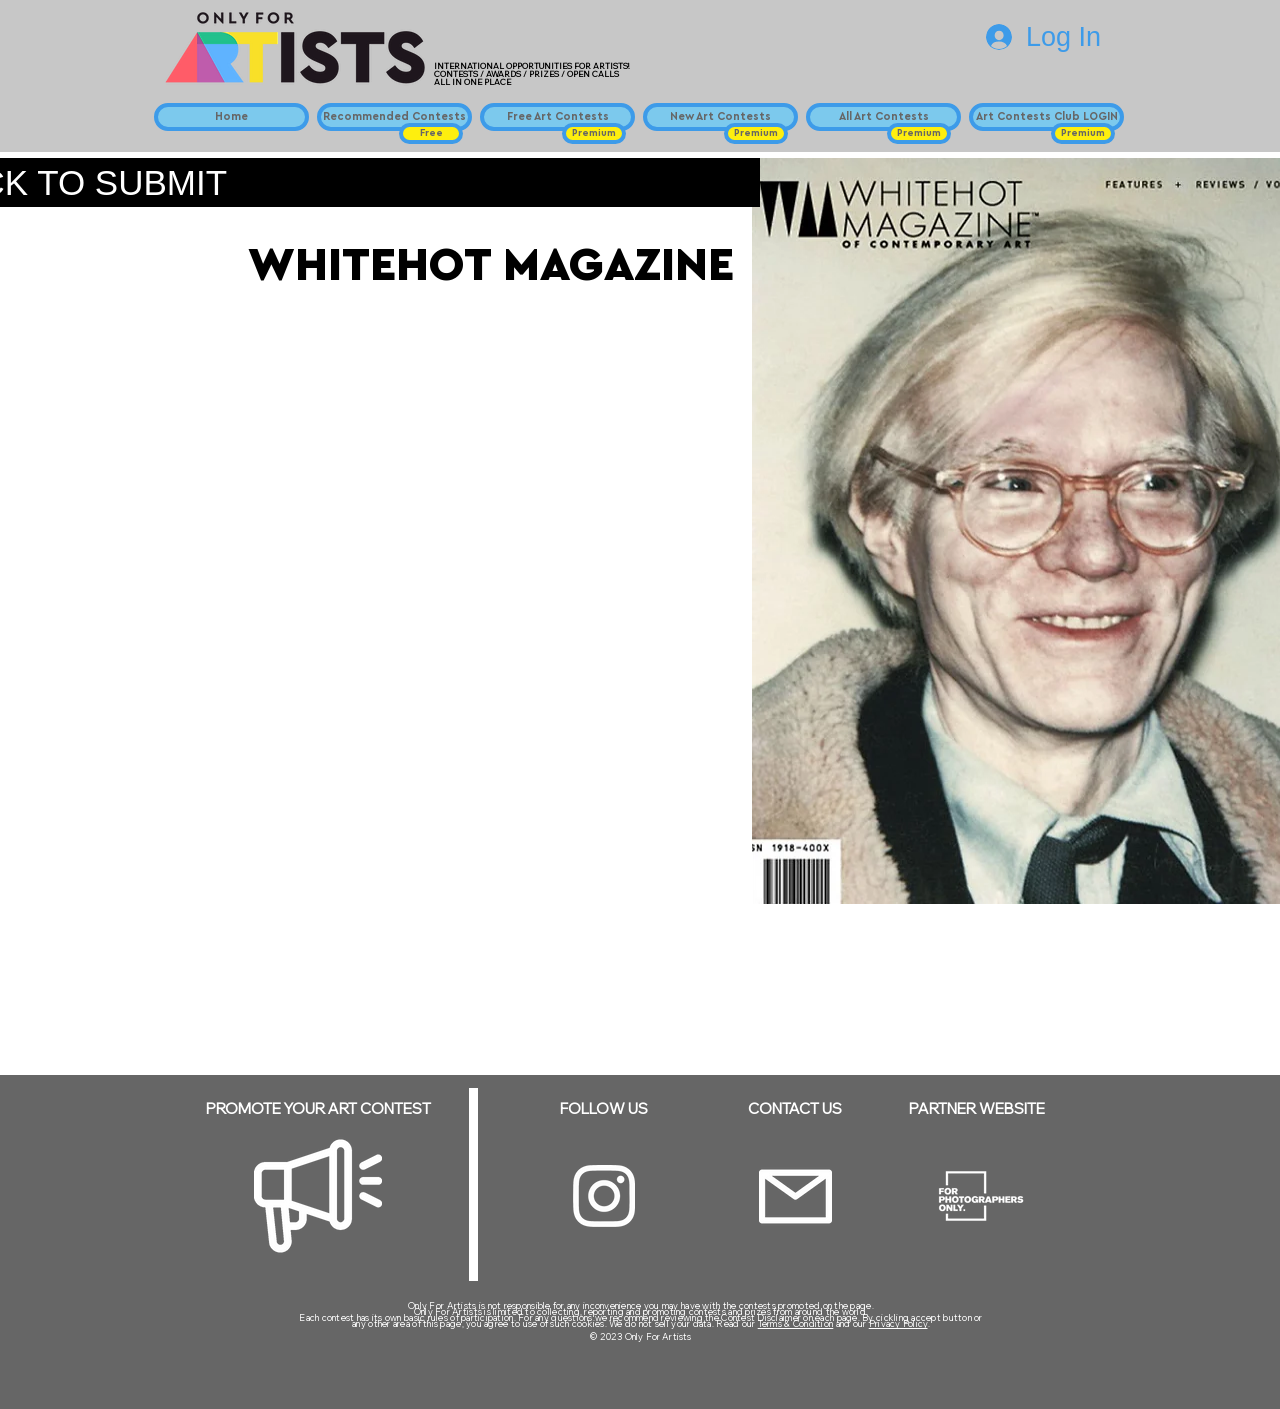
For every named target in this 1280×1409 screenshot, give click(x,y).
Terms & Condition (796, 1323)
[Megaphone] (318, 1196)
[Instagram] (604, 1196)
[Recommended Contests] (394, 117)
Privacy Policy (898, 1323)
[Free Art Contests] (557, 117)
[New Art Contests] (720, 117)
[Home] (231, 117)
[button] (431, 133)
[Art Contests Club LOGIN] (1046, 117)
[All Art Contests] (883, 117)
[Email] (795, 1196)
